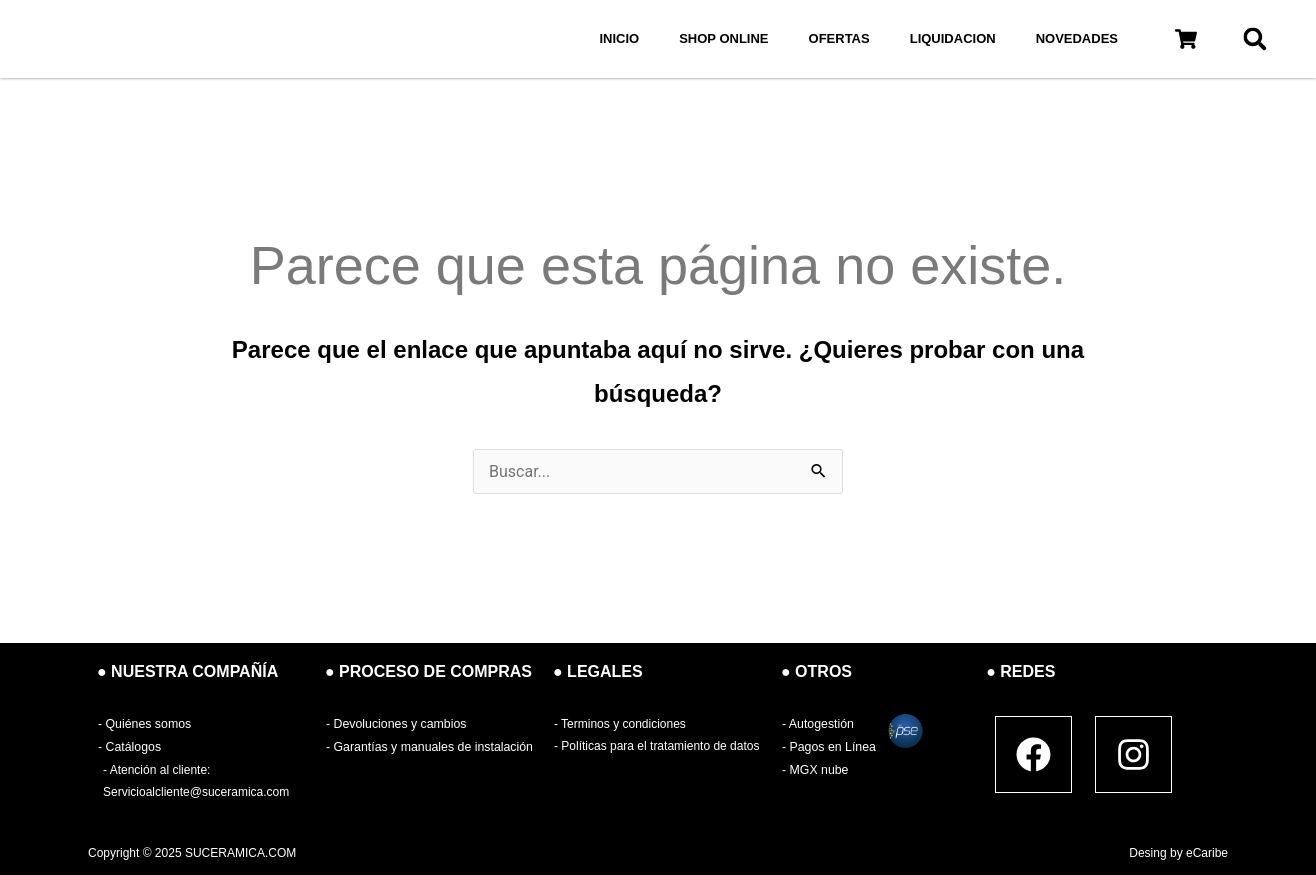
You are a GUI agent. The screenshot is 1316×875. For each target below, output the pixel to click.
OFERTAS (839, 38)
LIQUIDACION (953, 38)
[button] (1185, 39)
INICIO (619, 38)
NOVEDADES (1077, 38)
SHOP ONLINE (723, 38)
